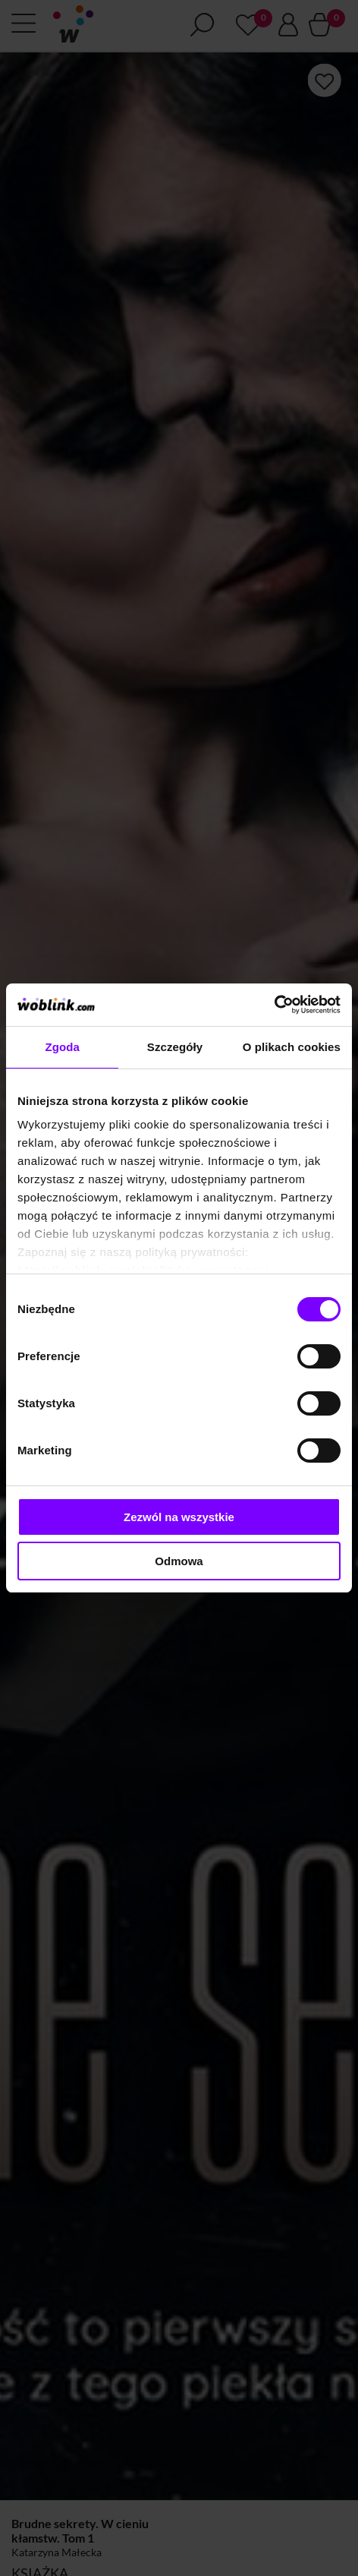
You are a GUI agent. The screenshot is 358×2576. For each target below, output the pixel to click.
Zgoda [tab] (62, 1046)
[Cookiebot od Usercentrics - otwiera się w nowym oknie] (274, 1005)
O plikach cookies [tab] (292, 1046)
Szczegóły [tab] (175, 1046)
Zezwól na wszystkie (179, 1517)
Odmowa (179, 1561)
